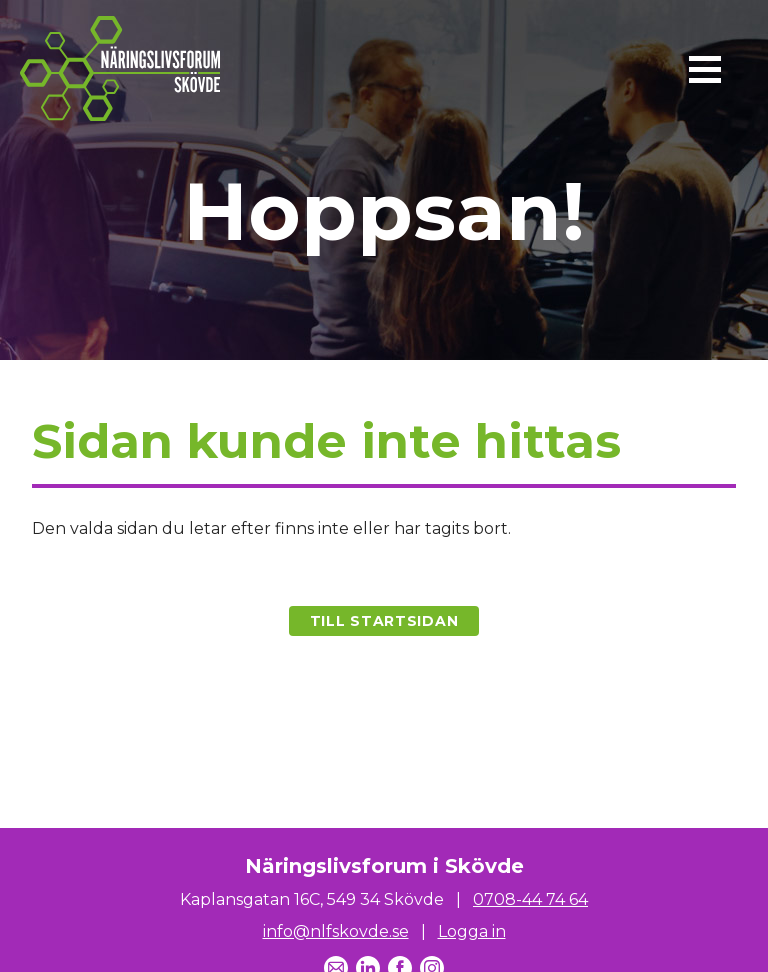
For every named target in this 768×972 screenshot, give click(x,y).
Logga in (472, 931)
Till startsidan (384, 621)
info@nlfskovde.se (336, 931)
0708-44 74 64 (530, 899)
